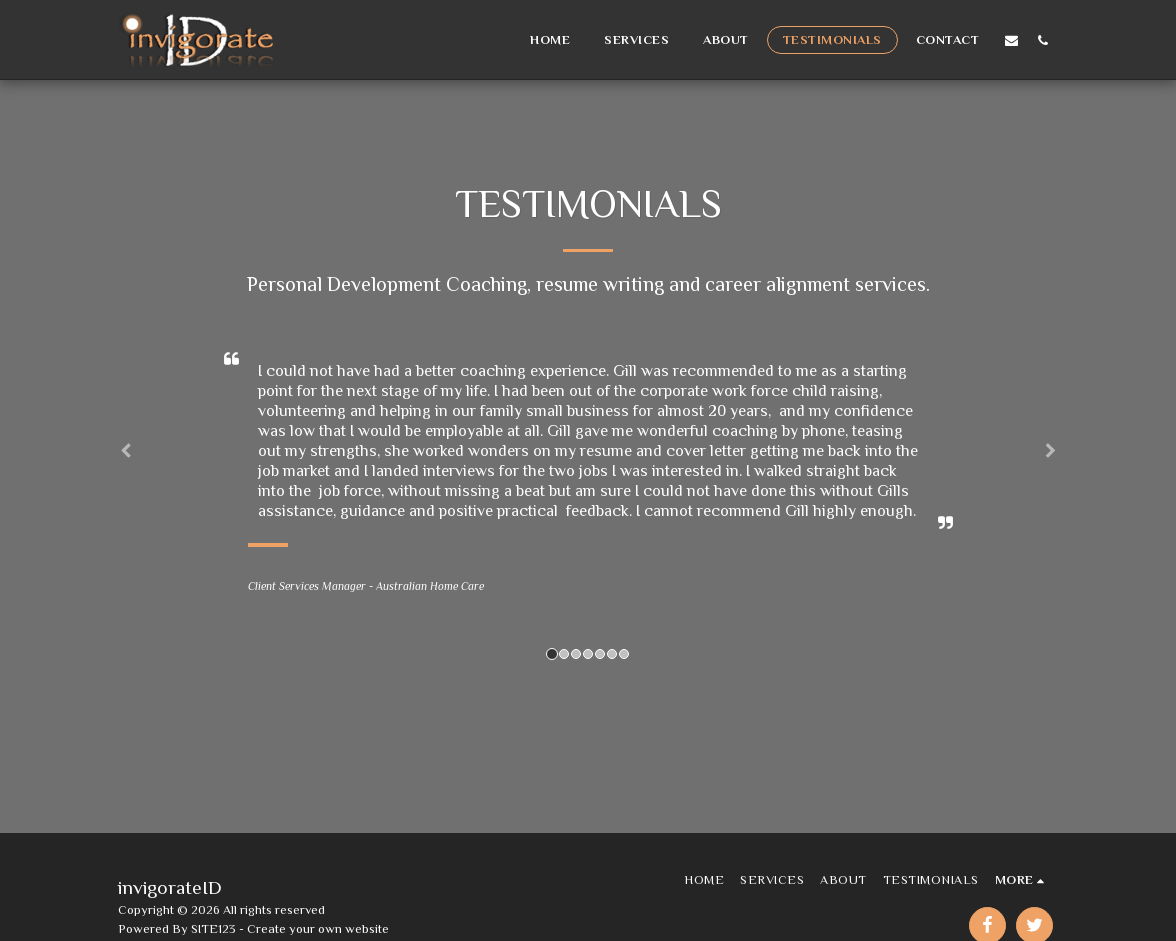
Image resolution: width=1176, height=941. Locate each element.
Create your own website (318, 928)
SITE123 (213, 928)
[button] (1011, 40)
